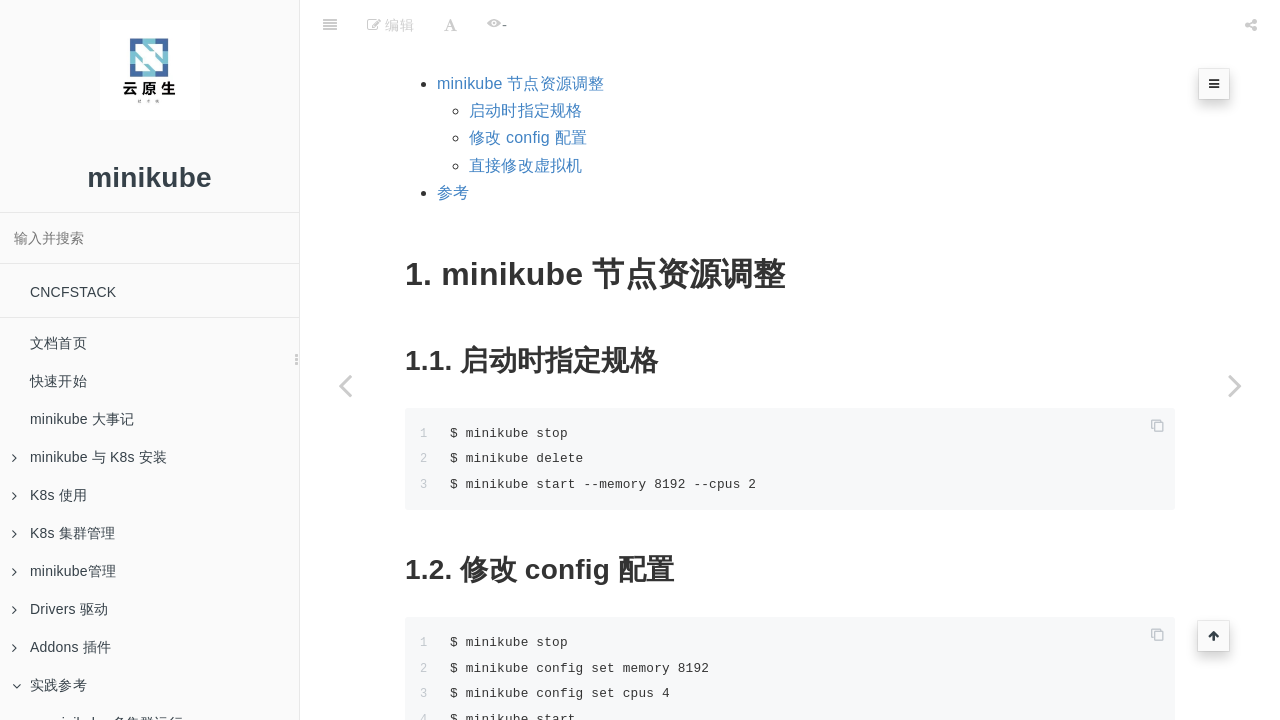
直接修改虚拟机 (525, 165)
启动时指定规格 (525, 110)
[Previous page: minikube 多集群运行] (345, 385)
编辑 (390, 25)
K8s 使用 (49, 495)
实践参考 (49, 685)
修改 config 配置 (528, 137)
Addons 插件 (61, 647)
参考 (453, 192)
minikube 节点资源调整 (520, 83)
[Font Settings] (450, 25)
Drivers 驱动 (60, 609)
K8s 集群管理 (64, 533)
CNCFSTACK (73, 292)
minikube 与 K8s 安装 (89, 457)
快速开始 (58, 381)
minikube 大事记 (82, 419)
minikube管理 (64, 571)
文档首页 (58, 343)
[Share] (1251, 25)
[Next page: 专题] (1235, 385)
